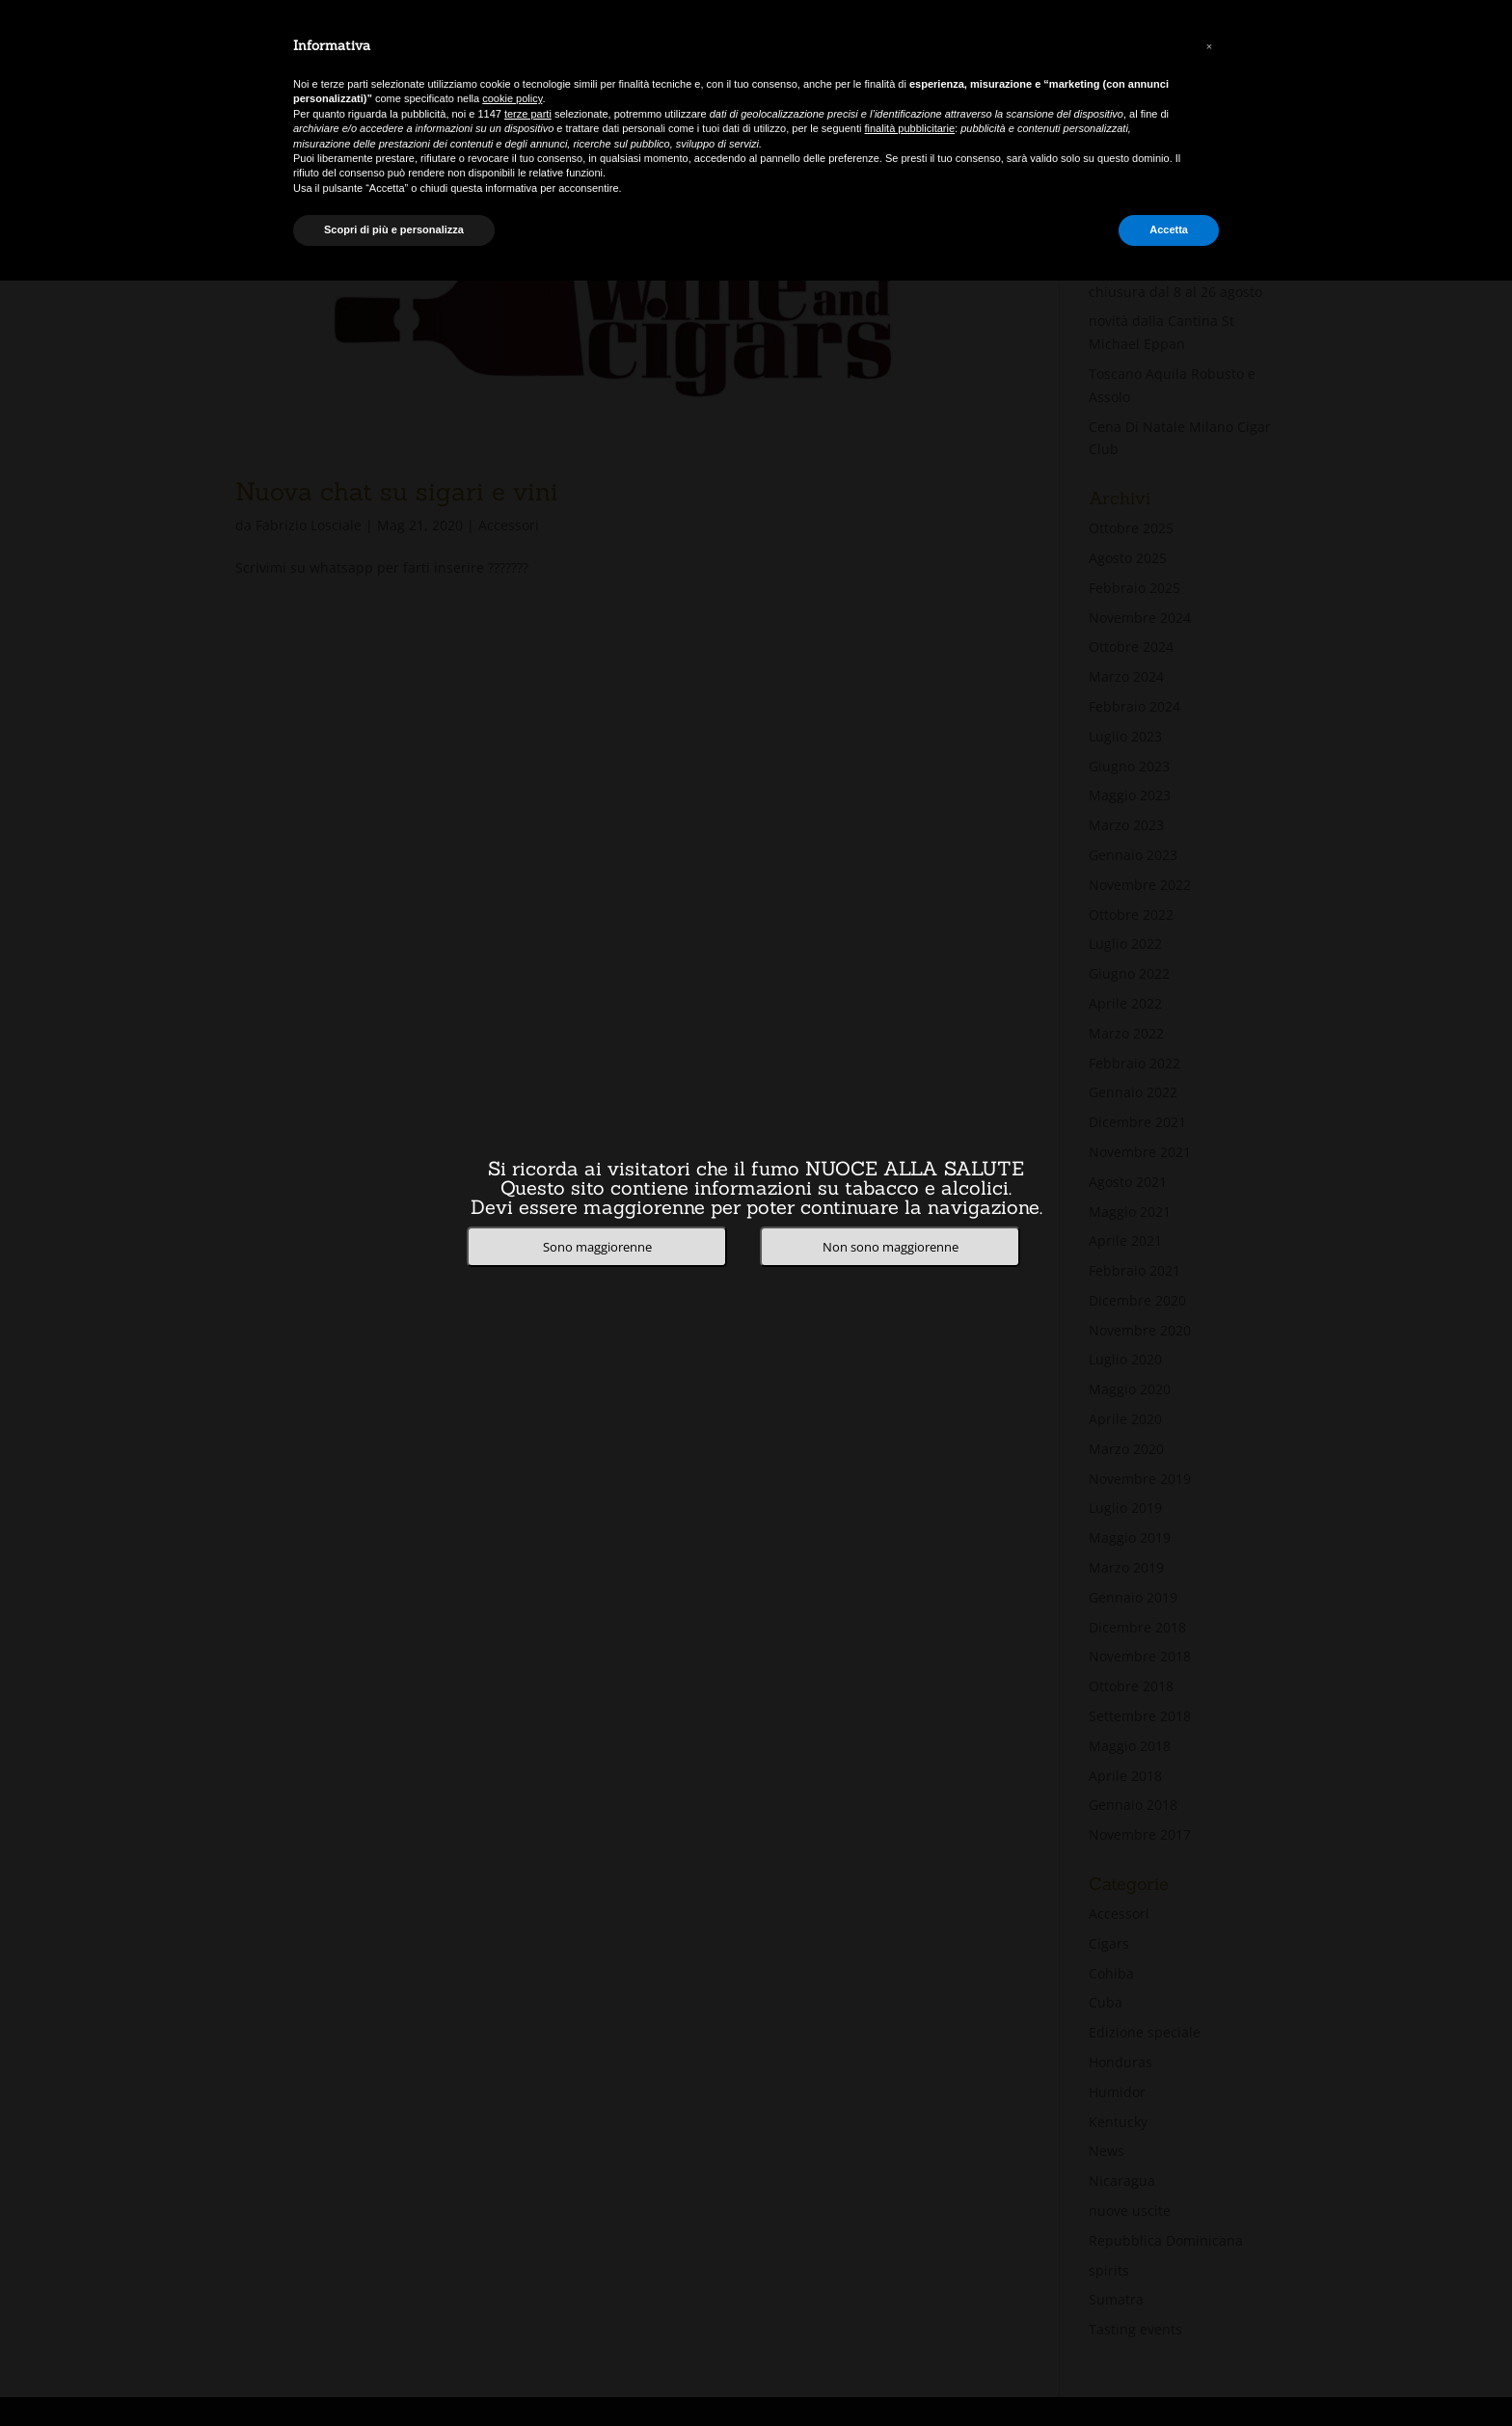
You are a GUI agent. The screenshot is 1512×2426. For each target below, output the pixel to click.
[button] (1209, 46)
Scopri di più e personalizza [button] (394, 229)
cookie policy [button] (512, 98)
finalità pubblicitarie (910, 128)
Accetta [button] (1168, 229)
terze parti (528, 114)
